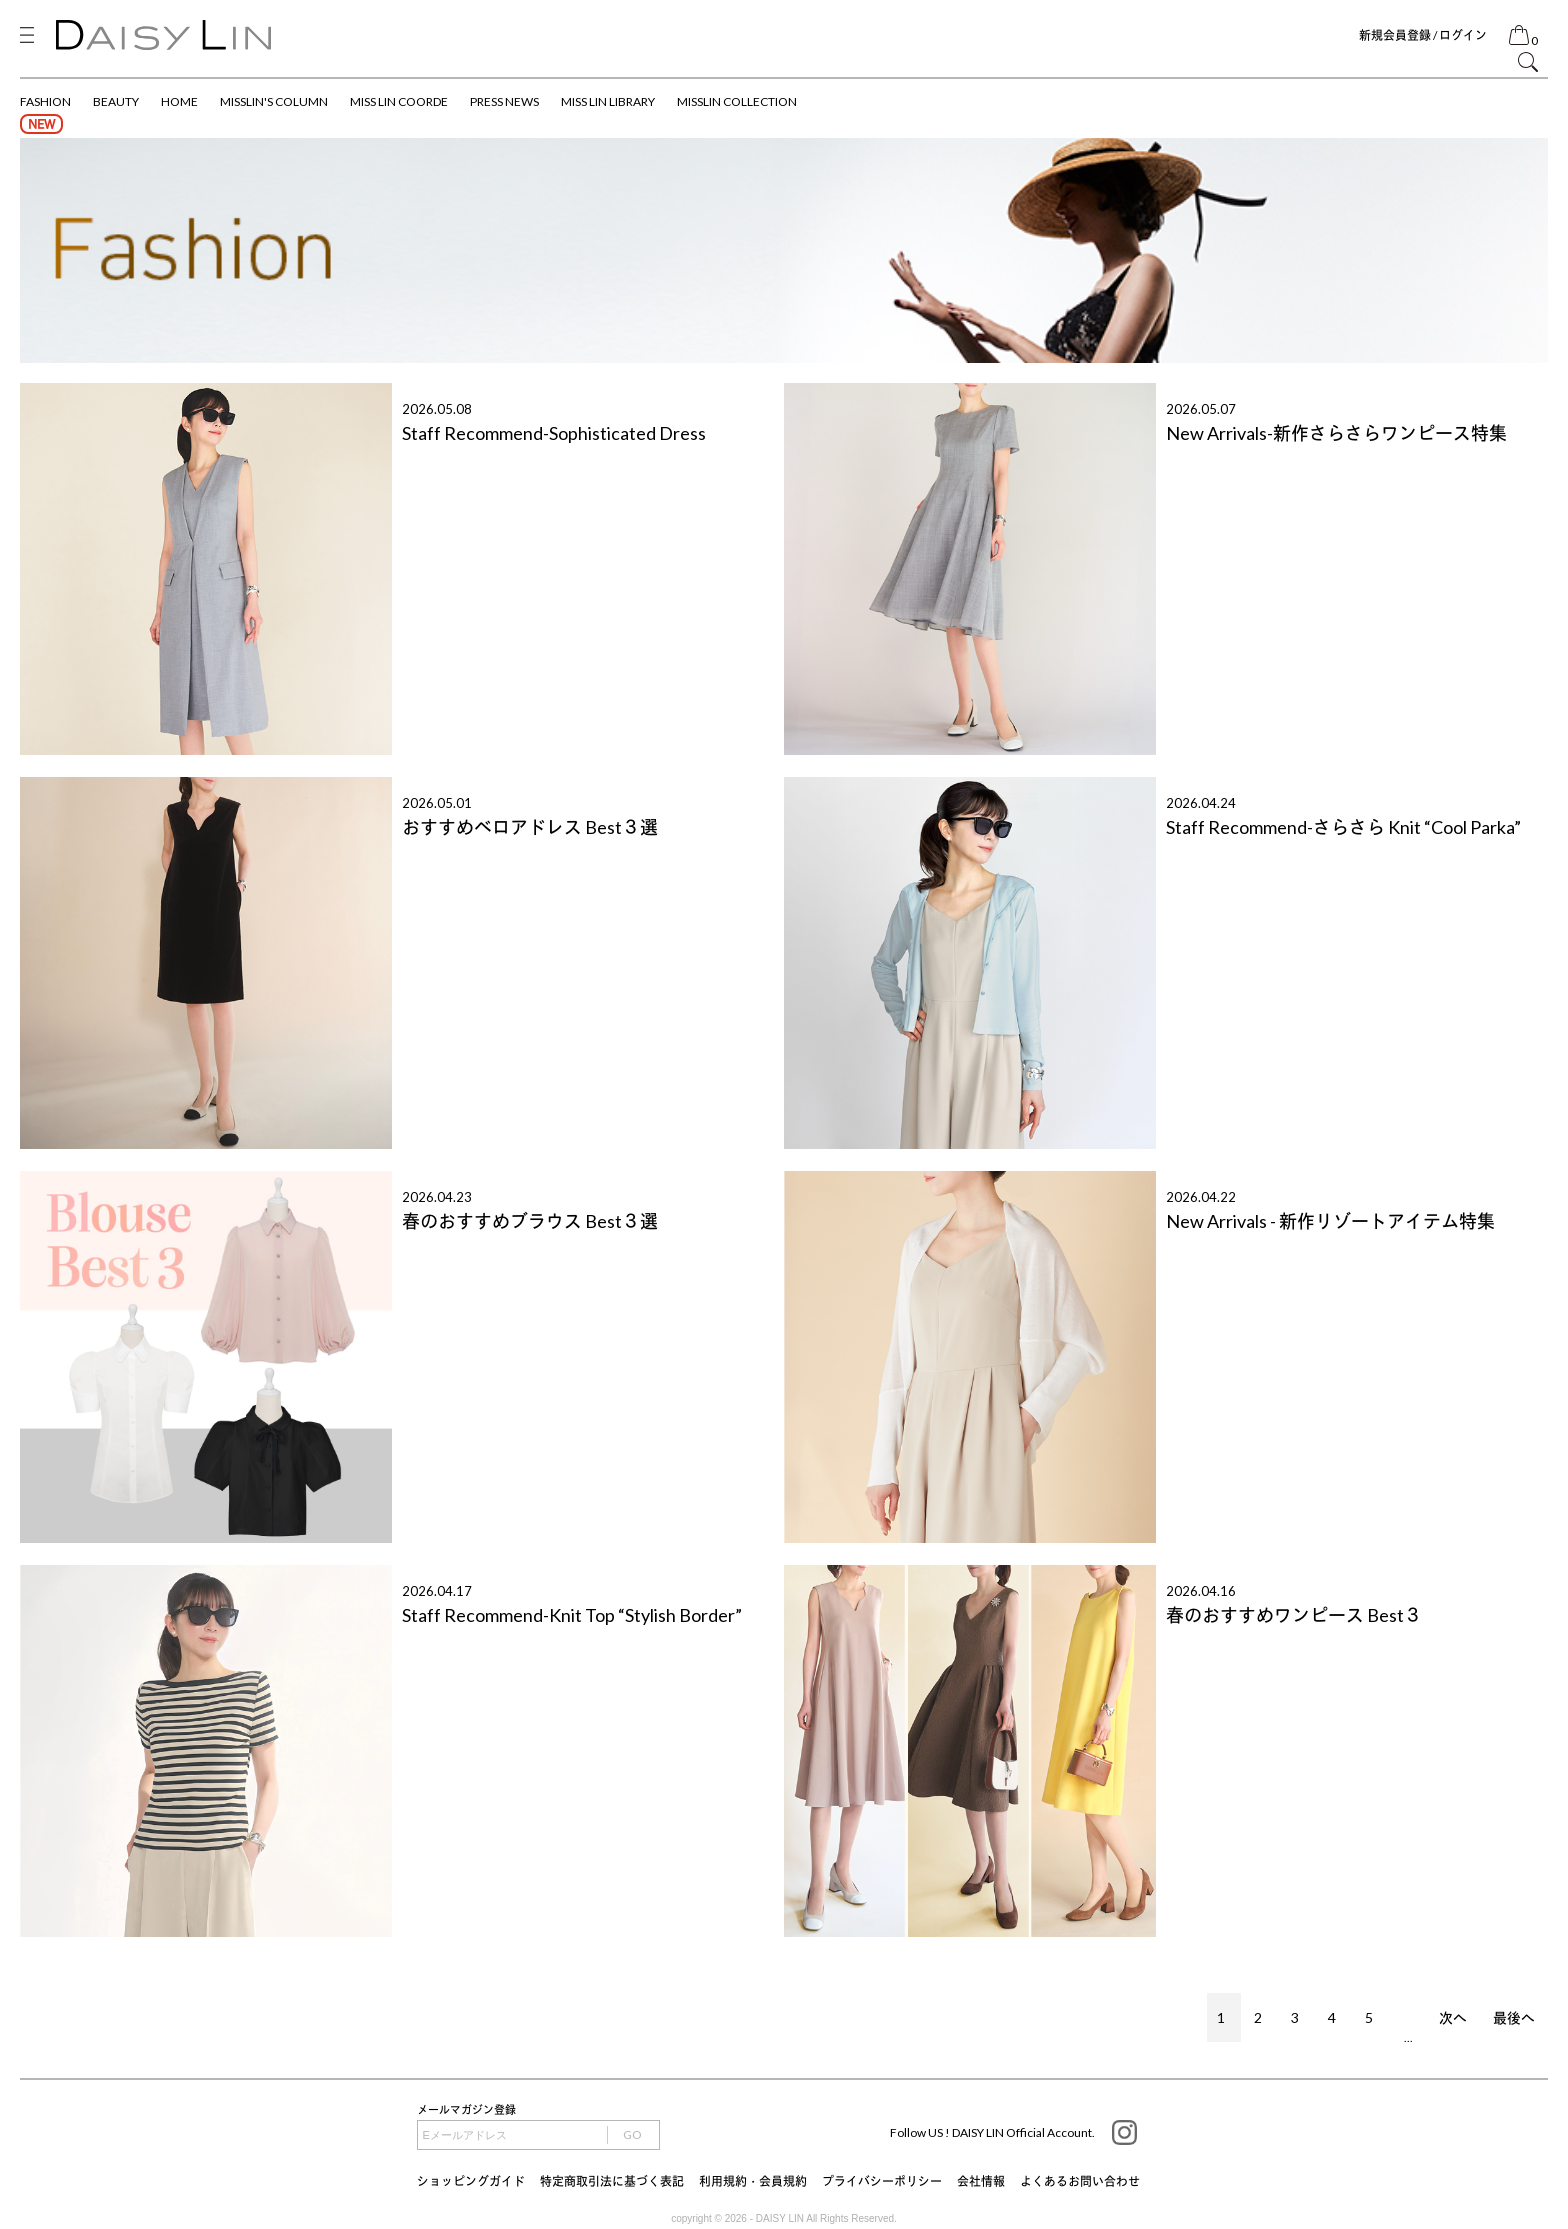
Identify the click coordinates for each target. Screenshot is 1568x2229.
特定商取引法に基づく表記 (612, 2181)
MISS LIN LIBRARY (608, 101)
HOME (179, 101)
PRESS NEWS (504, 101)
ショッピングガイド (471, 2181)
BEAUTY (116, 101)
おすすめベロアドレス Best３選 (530, 827)
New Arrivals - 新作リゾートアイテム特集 (1330, 1221)
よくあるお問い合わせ (1080, 2181)
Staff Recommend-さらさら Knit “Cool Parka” (1343, 827)
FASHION (45, 101)
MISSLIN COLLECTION (737, 101)
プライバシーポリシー (882, 2181)
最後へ (1514, 2017)
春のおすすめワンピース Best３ (1294, 1615)
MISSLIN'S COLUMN (274, 101)
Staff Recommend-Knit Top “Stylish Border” (572, 1615)
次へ (1453, 2017)
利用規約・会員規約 (753, 2181)
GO (632, 2134)
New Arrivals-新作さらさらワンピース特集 (1336, 433)
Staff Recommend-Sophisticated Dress (554, 433)
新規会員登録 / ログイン (1423, 35)
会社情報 (981, 2181)
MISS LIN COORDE (399, 101)
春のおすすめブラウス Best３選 (530, 1221)
